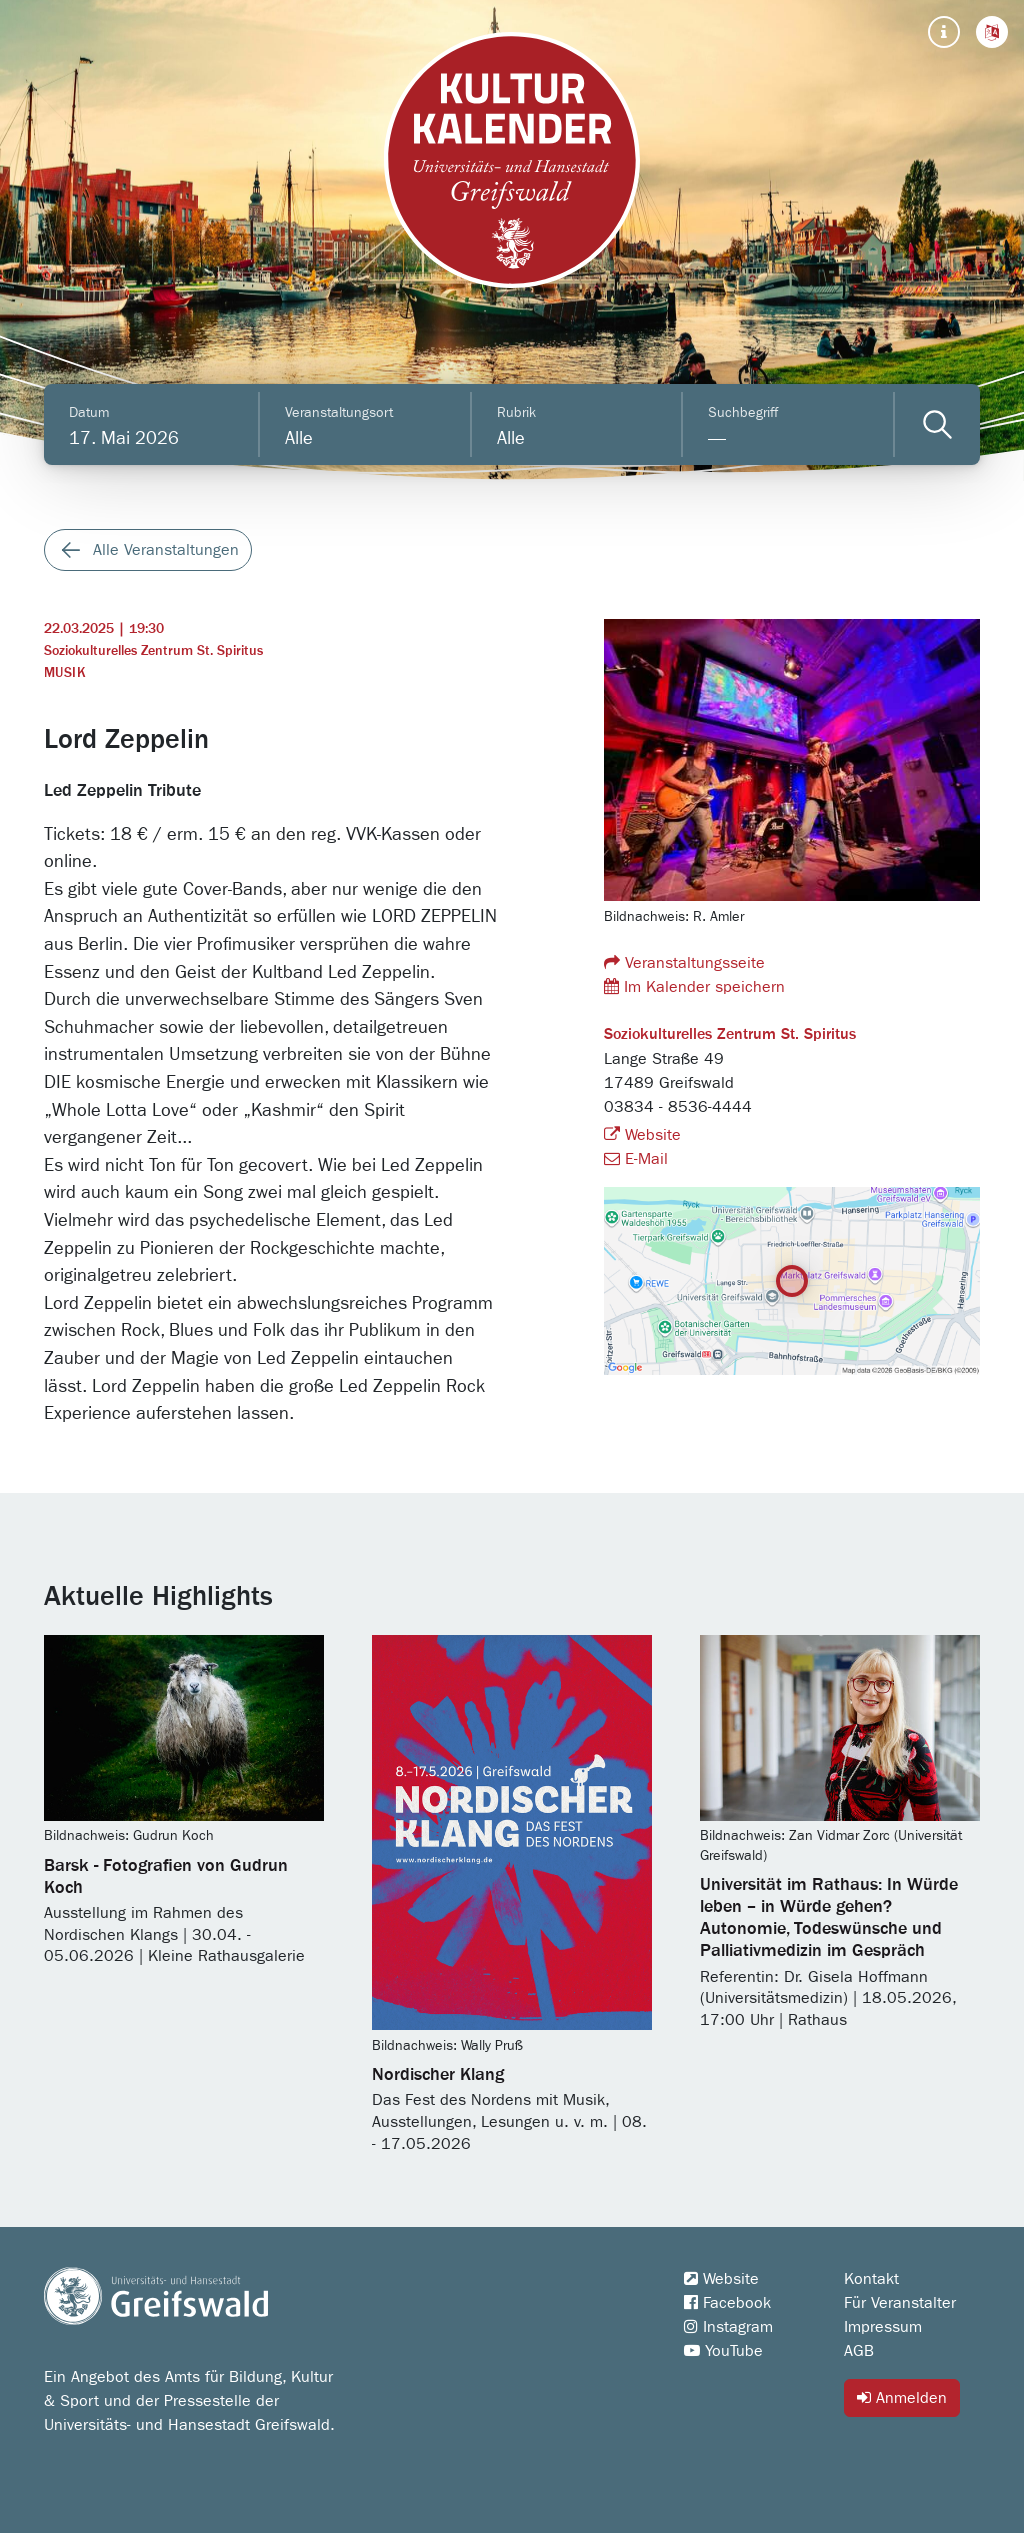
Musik (65, 673)
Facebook (727, 2303)
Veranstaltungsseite (684, 962)
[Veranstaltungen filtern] (937, 424)
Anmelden (902, 2397)
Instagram (728, 2327)
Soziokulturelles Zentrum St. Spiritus (153, 651)
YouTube (723, 2351)
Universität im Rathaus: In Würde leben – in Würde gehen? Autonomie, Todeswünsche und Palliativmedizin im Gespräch (829, 1918)
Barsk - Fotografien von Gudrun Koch (166, 1877)
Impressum (883, 2327)
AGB (859, 2351)
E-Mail (636, 1159)
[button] (992, 32)
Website (642, 1135)
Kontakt (871, 2279)
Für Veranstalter (900, 2303)
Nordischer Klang (438, 2075)
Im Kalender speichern (694, 986)
